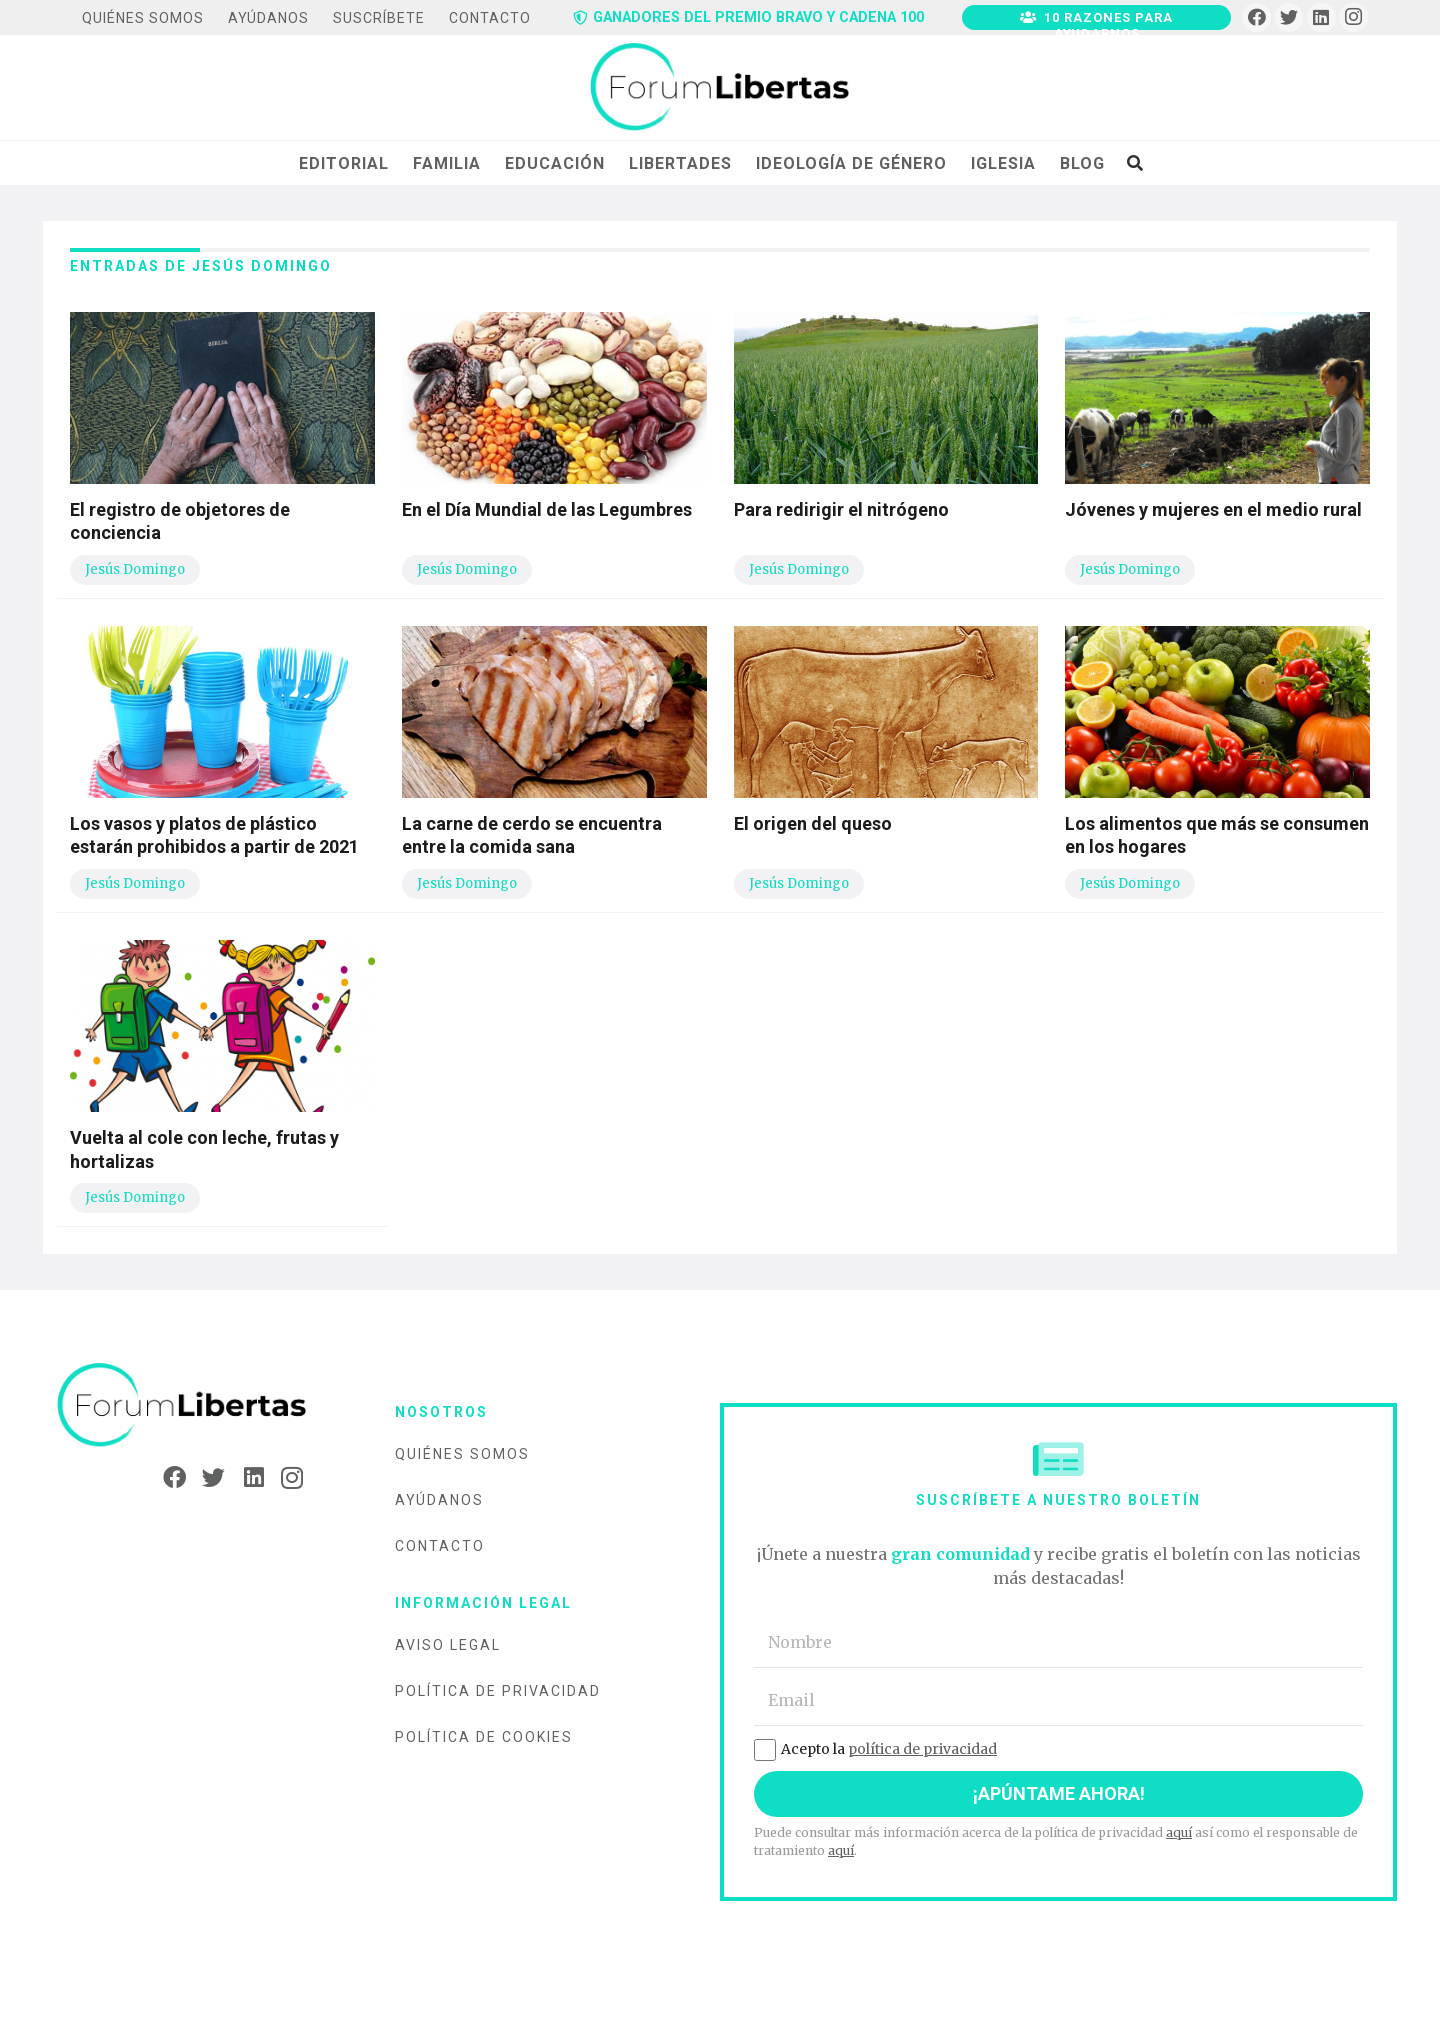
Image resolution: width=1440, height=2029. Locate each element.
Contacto (440, 1546)
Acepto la (875, 1749)
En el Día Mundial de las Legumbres (547, 509)
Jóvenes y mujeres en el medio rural (1213, 509)
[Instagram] (1353, 17)
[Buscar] (1134, 163)
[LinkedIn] (1321, 17)
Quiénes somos (462, 1454)
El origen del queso (813, 823)
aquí (1179, 1832)
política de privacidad (922, 1749)
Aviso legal (448, 1645)
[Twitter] (1289, 17)
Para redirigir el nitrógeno (841, 509)
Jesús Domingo (135, 569)
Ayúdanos (439, 1500)
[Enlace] (719, 88)
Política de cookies (484, 1737)
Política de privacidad (498, 1691)
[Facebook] (1256, 17)
